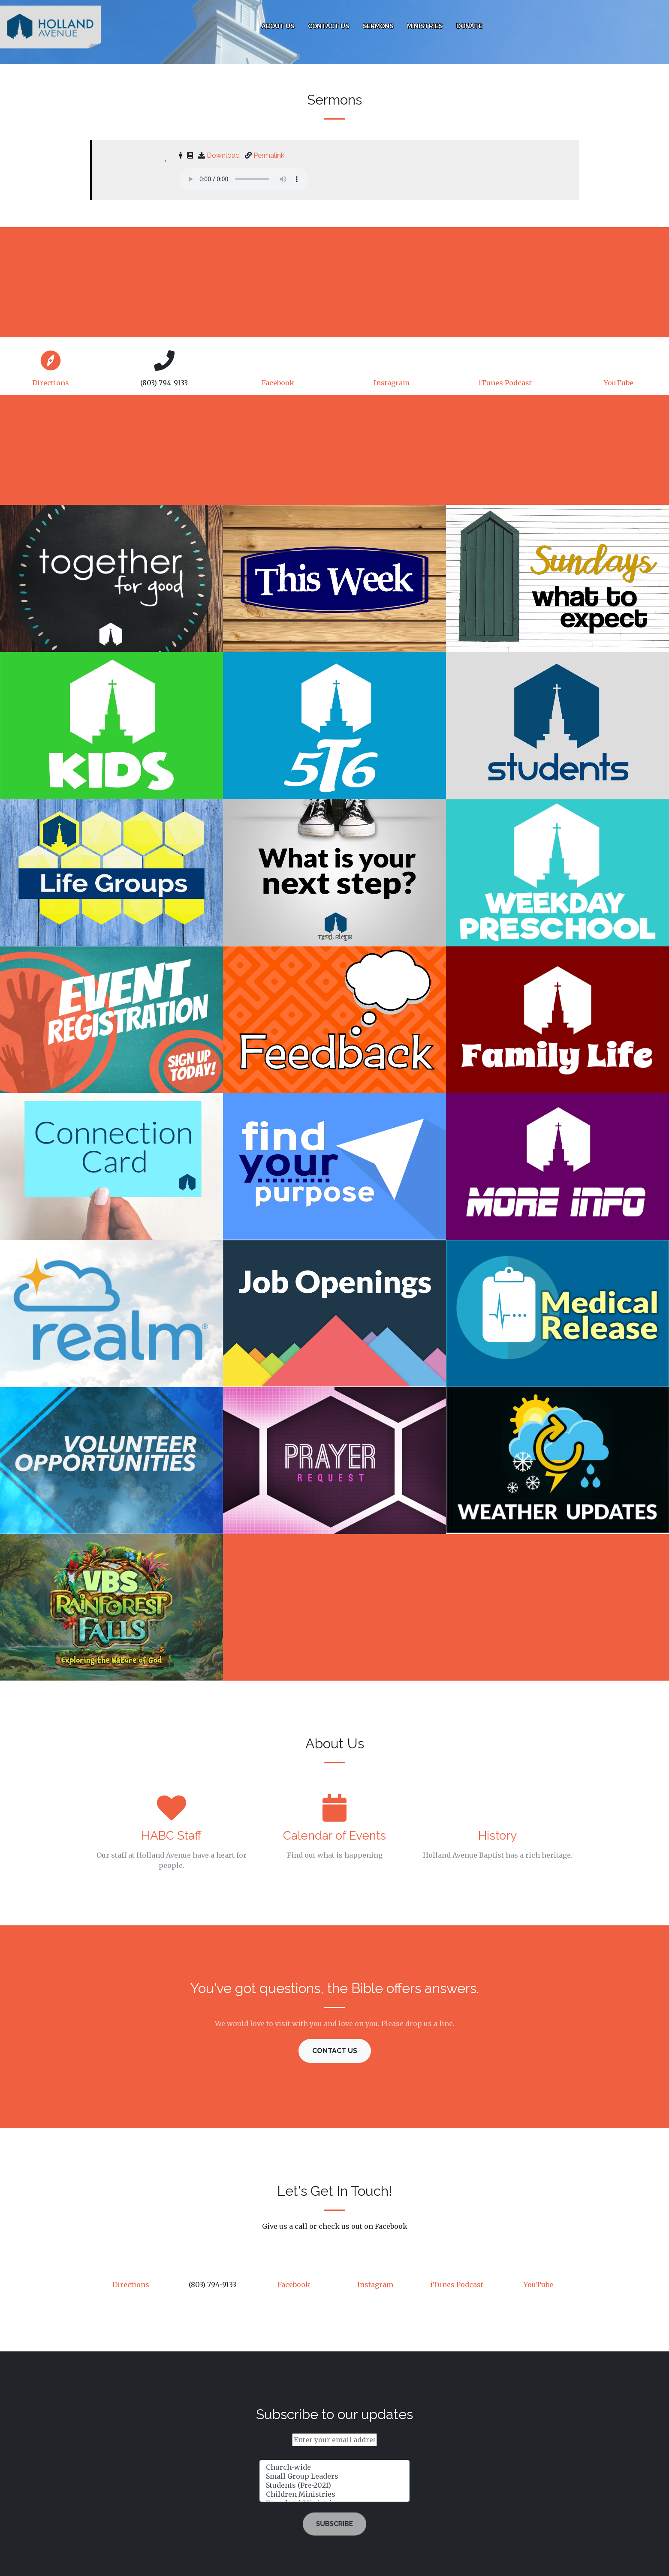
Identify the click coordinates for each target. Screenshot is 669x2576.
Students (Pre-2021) (334, 2485)
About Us (278, 26)
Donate (469, 26)
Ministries (425, 26)
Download (223, 155)
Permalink (268, 155)
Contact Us (328, 26)
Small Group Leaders (334, 2476)
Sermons (378, 26)
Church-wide (334, 2467)
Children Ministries (334, 2494)
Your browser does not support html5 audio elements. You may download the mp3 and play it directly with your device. (243, 179)
